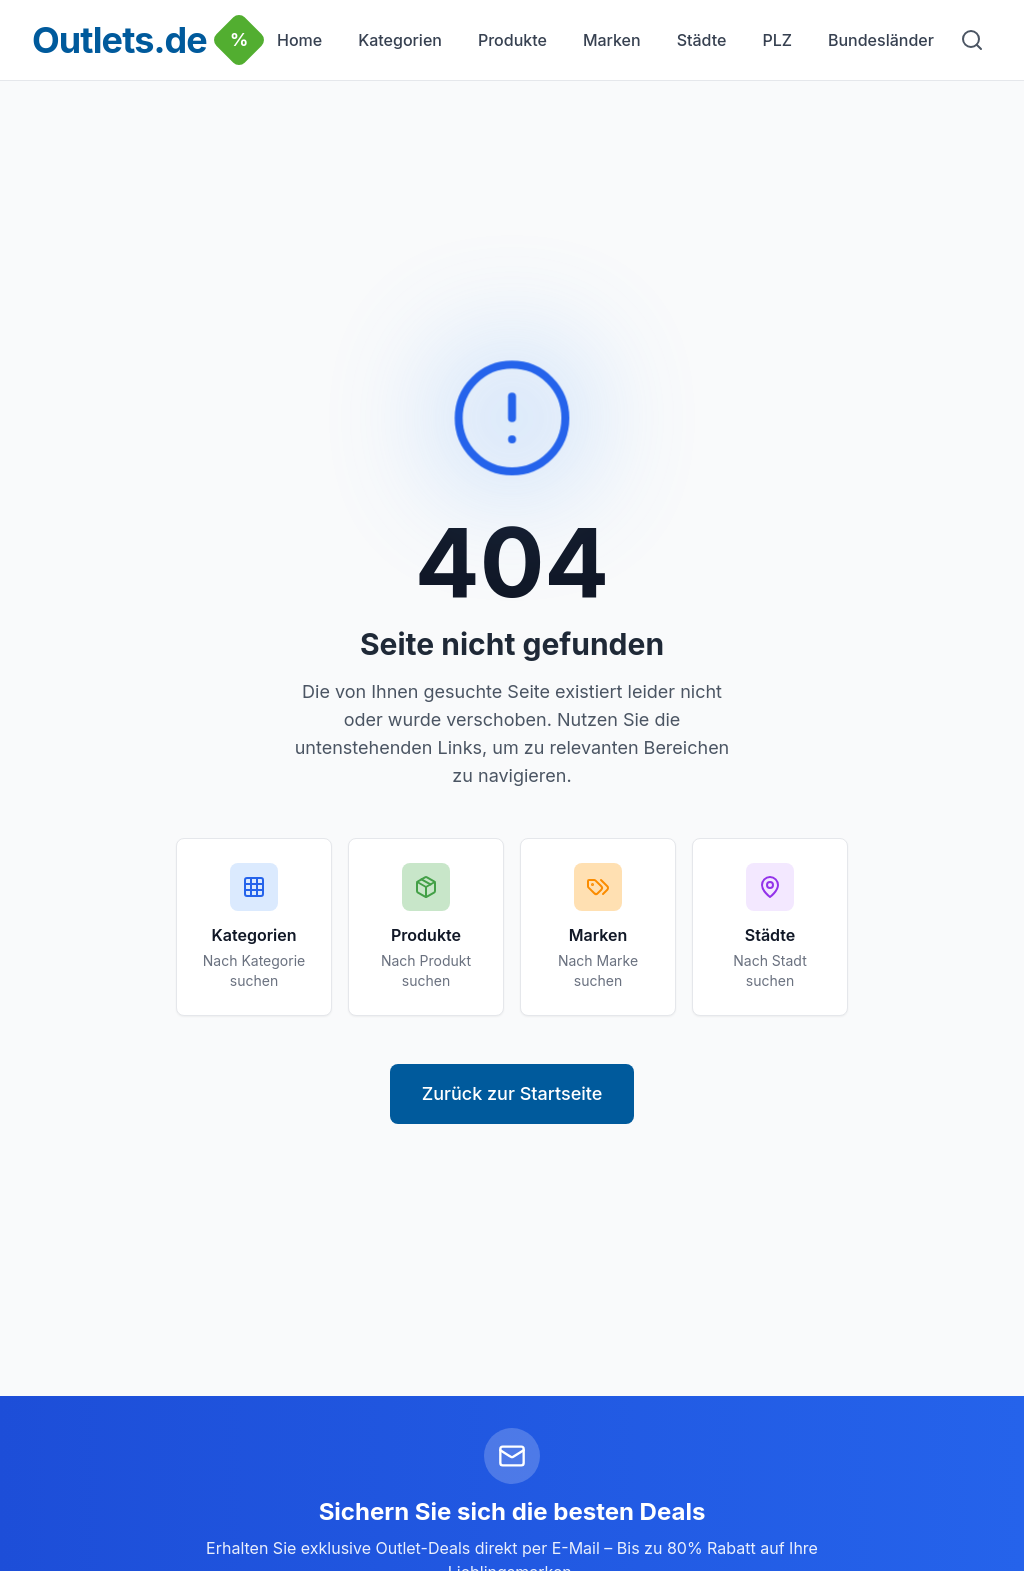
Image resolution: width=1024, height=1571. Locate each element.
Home (299, 40)
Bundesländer (881, 40)
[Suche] (972, 40)
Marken (612, 40)
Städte (702, 40)
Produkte (512, 40)
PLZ (777, 40)
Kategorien (400, 40)
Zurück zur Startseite (512, 1093)
